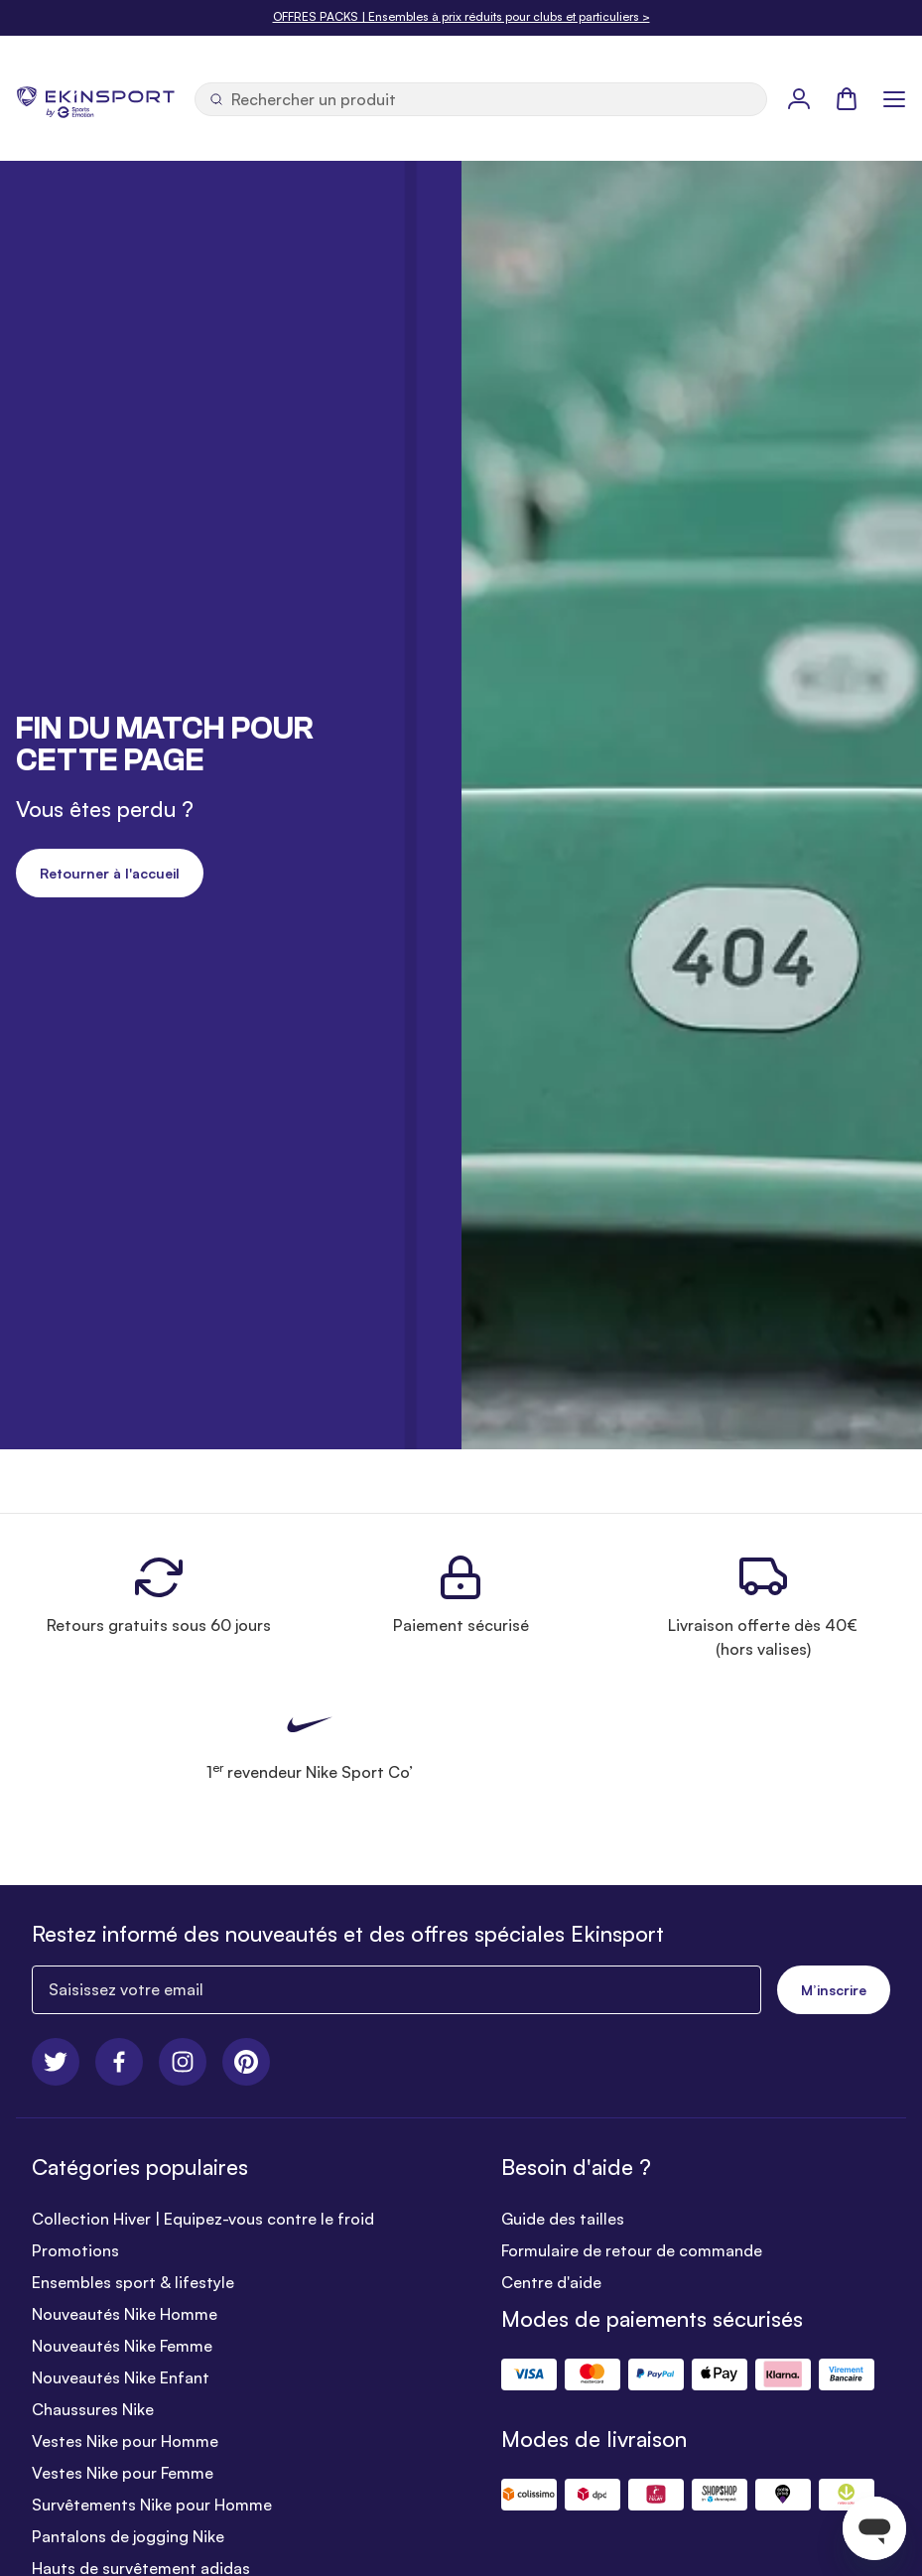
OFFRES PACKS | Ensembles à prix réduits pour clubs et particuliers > (461, 16)
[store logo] (95, 98)
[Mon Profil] (799, 98)
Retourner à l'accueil (110, 873)
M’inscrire (833, 1989)
